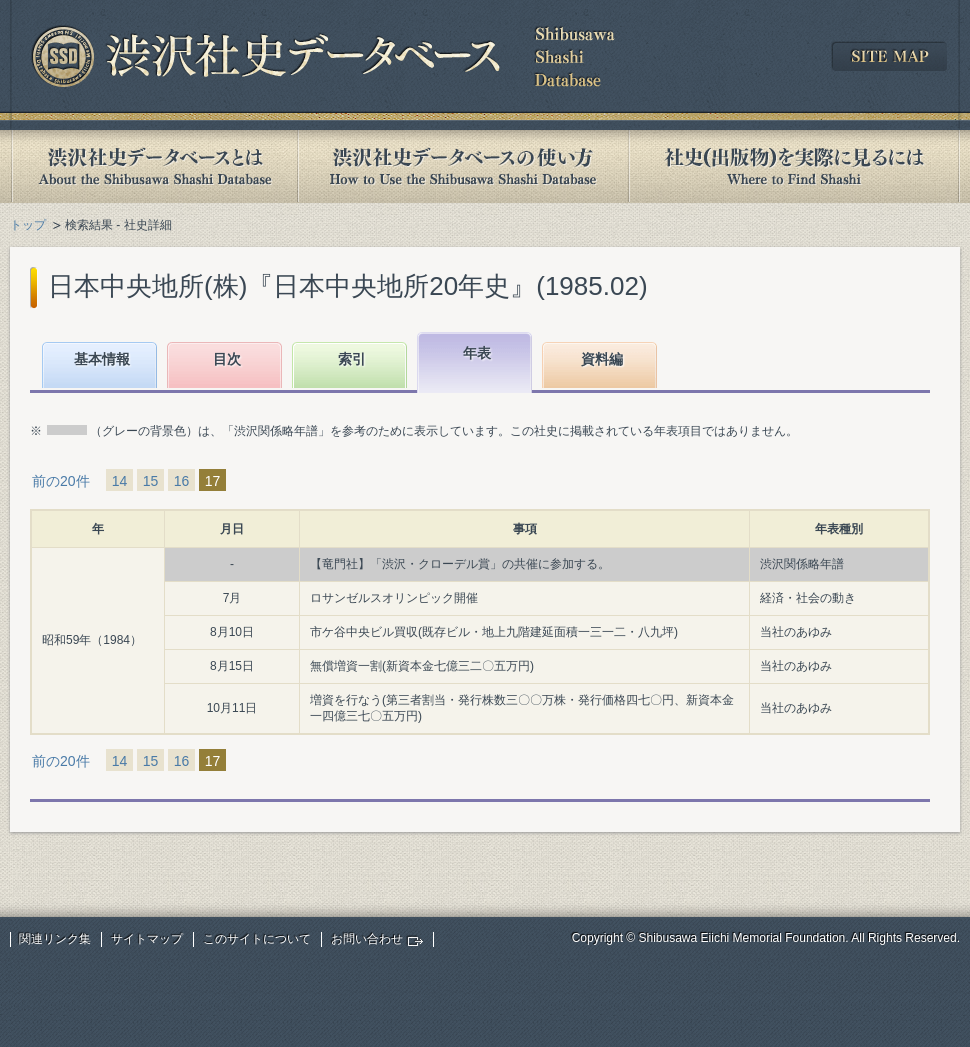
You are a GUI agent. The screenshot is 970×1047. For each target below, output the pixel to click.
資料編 (602, 359)
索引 (352, 359)
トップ (28, 225)
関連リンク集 (55, 939)
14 (120, 481)
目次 (227, 359)
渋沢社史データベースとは (153, 166)
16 (182, 481)
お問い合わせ (367, 939)
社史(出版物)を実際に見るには (794, 166)
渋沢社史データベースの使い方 (463, 166)
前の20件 (61, 481)
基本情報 (102, 359)
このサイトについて (257, 939)
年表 (477, 353)
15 (151, 481)
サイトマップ (147, 939)
